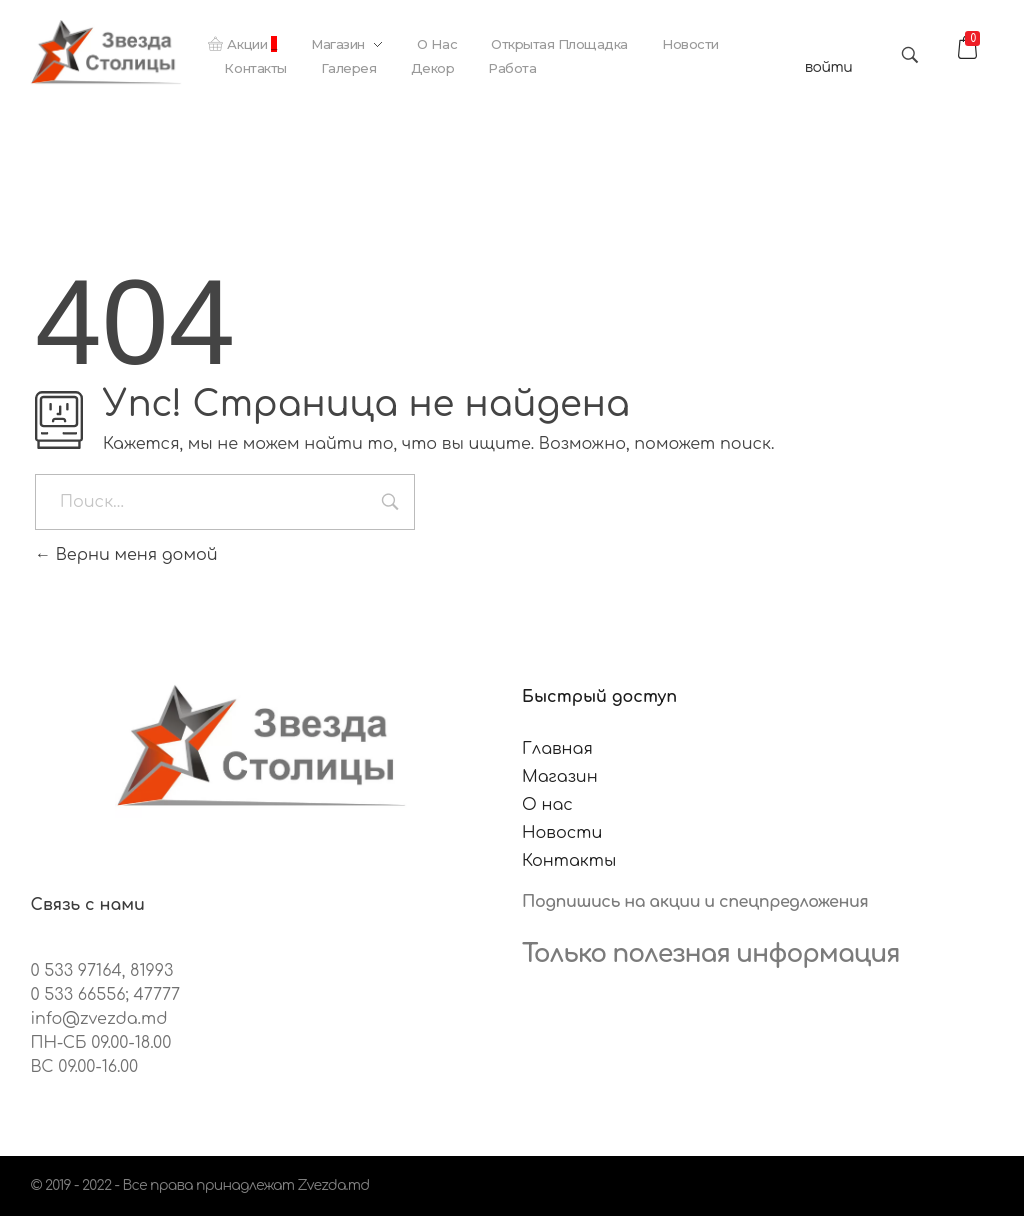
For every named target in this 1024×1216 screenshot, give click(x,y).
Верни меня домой (126, 555)
